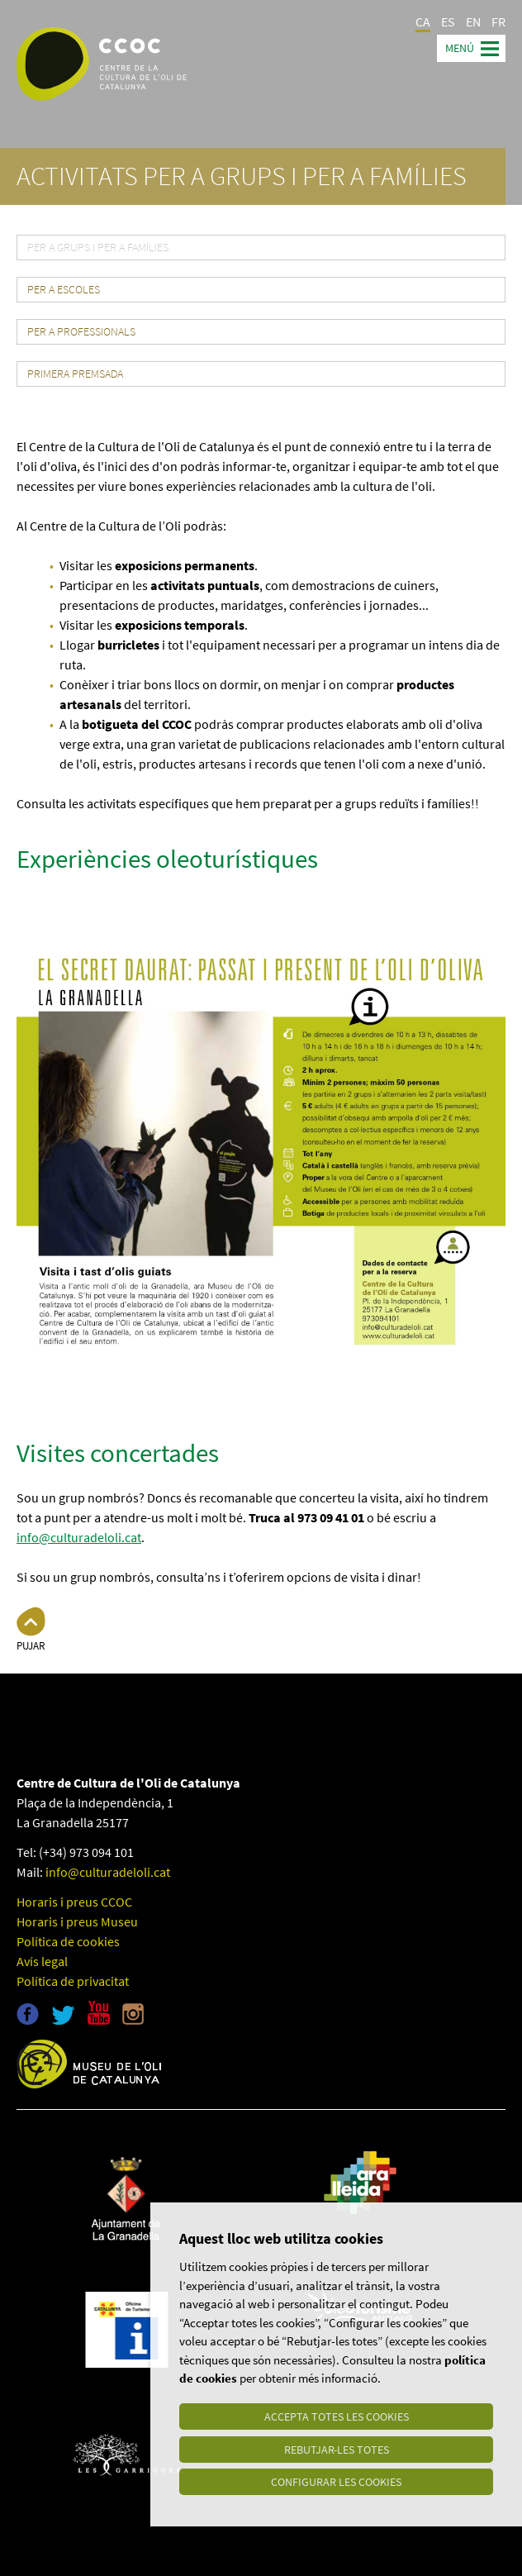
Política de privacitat (73, 1981)
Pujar (31, 1646)
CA (422, 21)
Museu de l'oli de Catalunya (89, 2064)
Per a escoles (63, 290)
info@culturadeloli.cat (79, 1537)
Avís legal (42, 1961)
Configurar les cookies (336, 2481)
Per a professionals (81, 332)
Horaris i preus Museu (77, 1921)
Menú (459, 47)
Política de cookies (68, 1941)
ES (448, 21)
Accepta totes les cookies (336, 2415)
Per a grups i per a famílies (97, 247)
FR (498, 21)
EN (473, 21)
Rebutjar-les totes (336, 2448)
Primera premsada (75, 374)
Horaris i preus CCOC (74, 1901)
